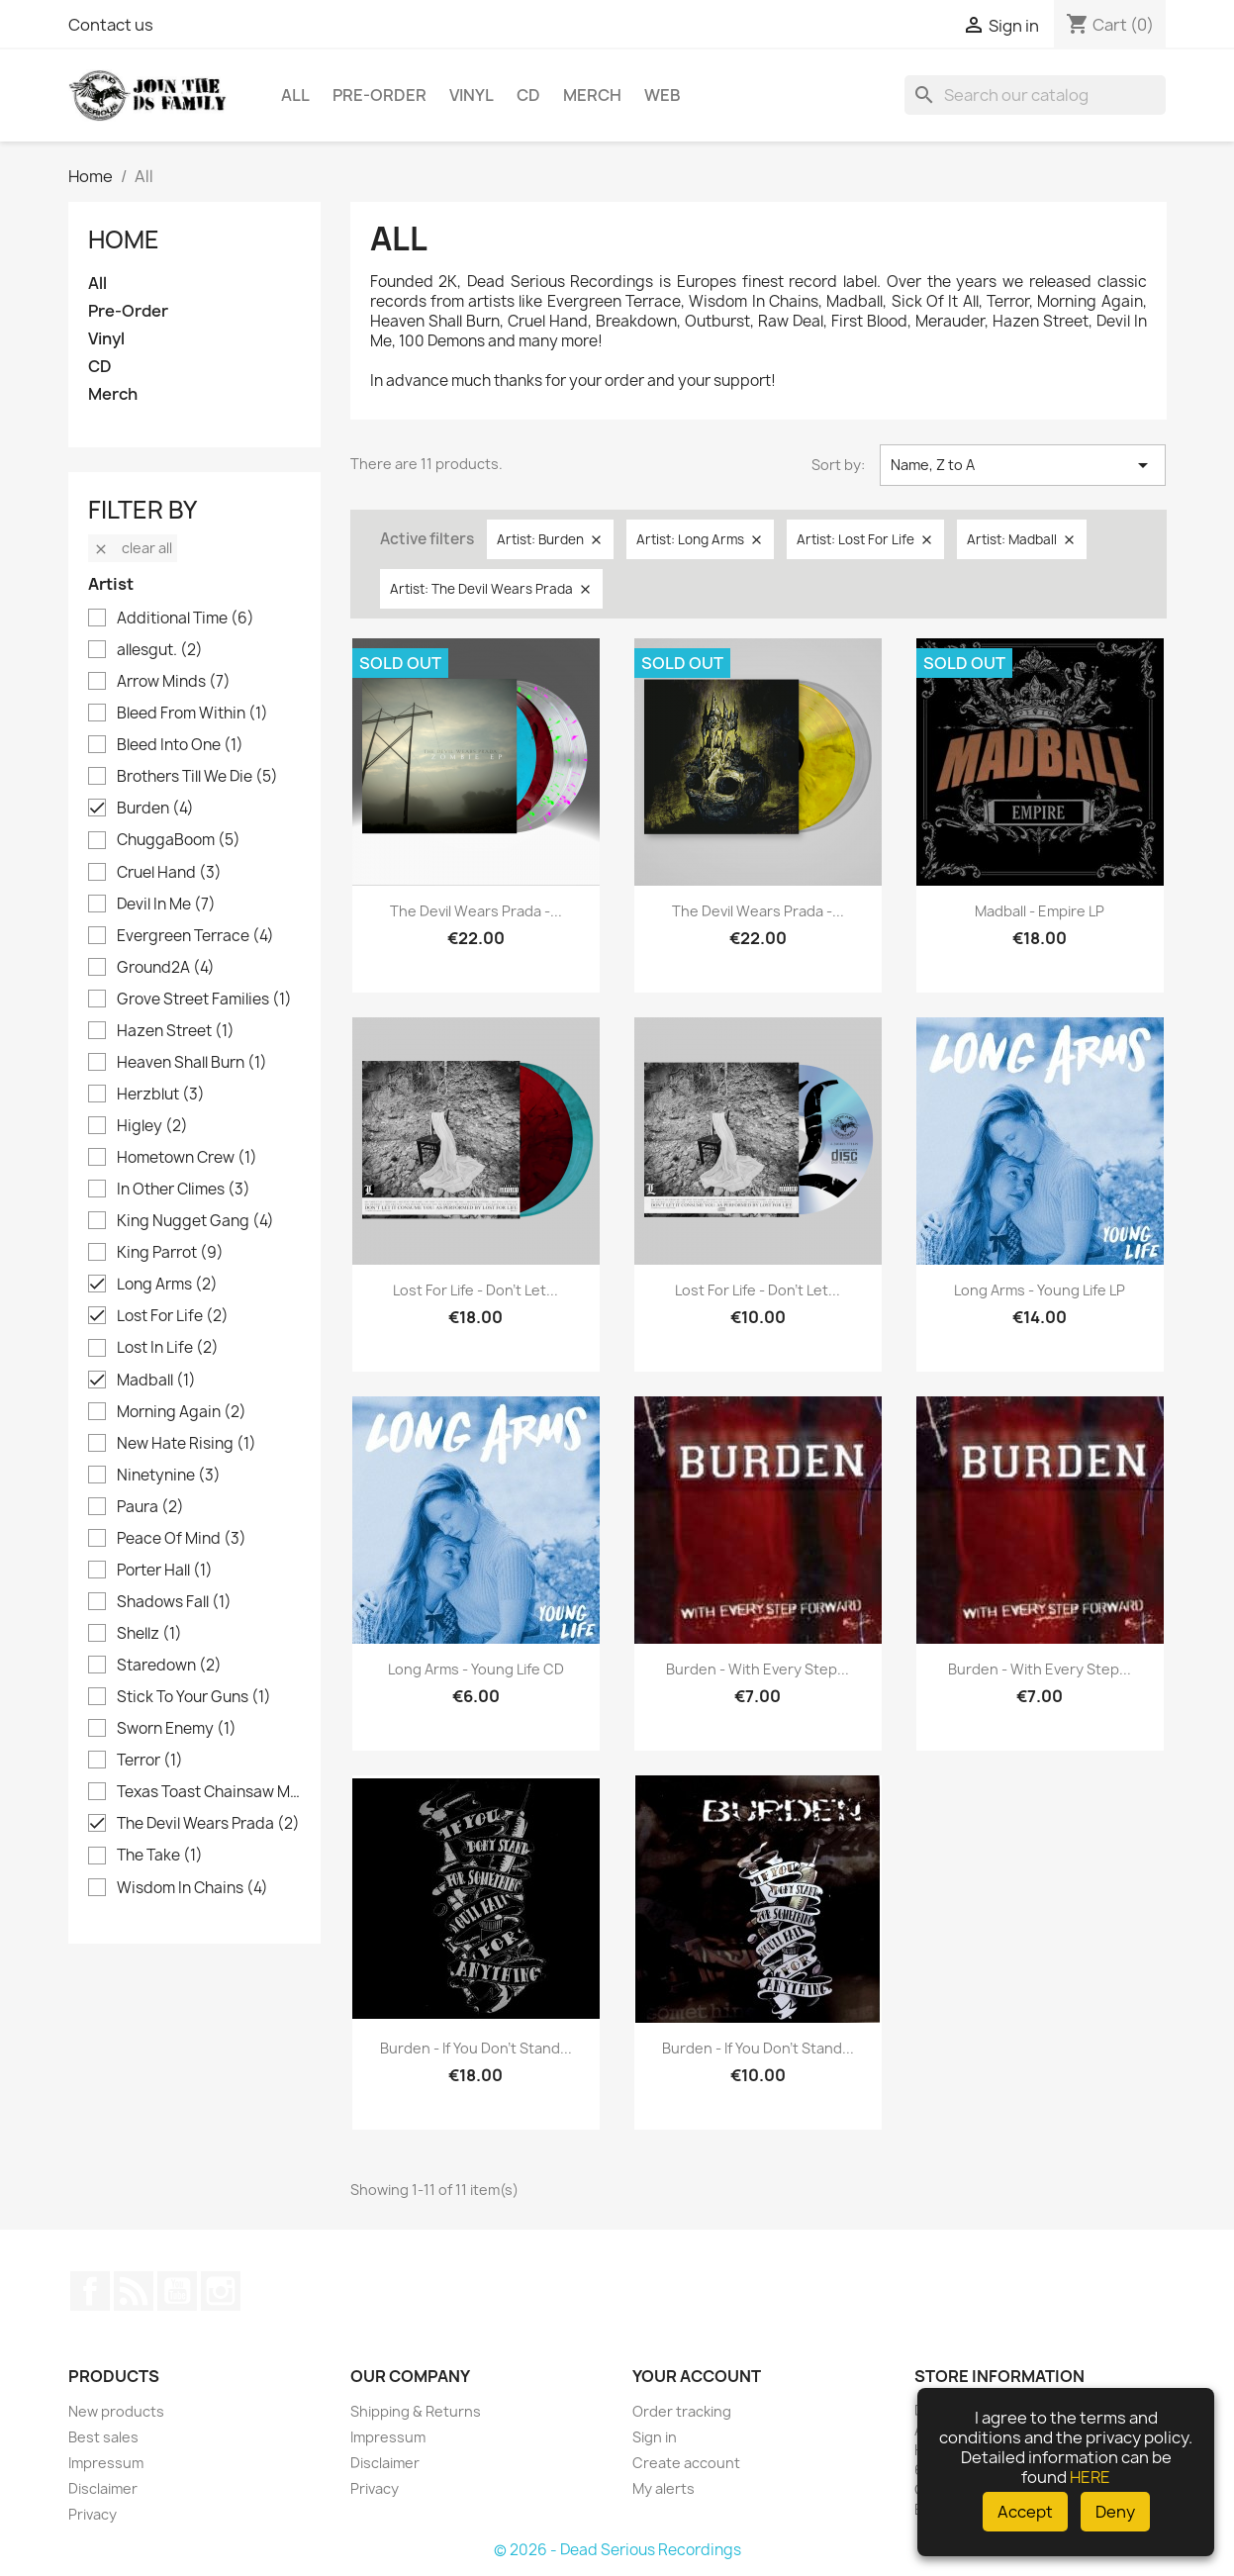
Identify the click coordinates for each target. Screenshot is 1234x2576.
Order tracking (681, 2411)
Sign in (654, 2437)
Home (123, 239)
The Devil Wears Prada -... (476, 911)
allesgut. (160, 650)
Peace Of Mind (181, 1539)
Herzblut (161, 1094)
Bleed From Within (192, 713)
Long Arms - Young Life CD (476, 1669)
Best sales (103, 2437)
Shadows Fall (174, 1602)
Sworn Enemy (177, 1729)
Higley (152, 1126)
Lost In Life (168, 1348)
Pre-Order (379, 95)
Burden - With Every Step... (757, 1669)
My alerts (663, 2488)
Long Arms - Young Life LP (1039, 1290)
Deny (1115, 2512)
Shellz (149, 1634)
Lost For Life (173, 1316)
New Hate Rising (186, 1444)
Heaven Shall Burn (192, 1063)
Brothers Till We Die (197, 777)
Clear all (132, 547)
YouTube (177, 2291)
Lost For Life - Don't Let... (475, 1290)
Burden (155, 808)
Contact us (110, 25)
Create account (686, 2462)
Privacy (92, 2514)
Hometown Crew (187, 1158)
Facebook (90, 2291)
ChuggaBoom (178, 840)
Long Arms (167, 1284)
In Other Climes (183, 1189)
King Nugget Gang (195, 1221)
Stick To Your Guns (194, 1697)
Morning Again (181, 1412)
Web (662, 95)
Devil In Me (166, 904)
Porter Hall (165, 1570)
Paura (150, 1507)
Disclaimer (103, 2488)
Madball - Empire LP (1039, 911)
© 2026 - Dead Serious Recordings (617, 2549)
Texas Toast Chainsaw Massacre (208, 1792)
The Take (160, 1855)
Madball (156, 1380)
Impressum (105, 2462)
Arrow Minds (174, 682)
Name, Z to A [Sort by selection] (1023, 465)
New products (116, 2411)
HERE (1090, 2477)
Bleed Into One (180, 745)
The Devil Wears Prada (208, 1824)
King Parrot (170, 1253)
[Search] (1035, 95)
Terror (150, 1760)
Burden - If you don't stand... (476, 2048)
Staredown (169, 1665)
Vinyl (471, 95)
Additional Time (185, 618)
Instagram (220, 2291)
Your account (696, 2376)
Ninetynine (169, 1475)
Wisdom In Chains (192, 1888)
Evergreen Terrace (195, 936)
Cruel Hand (169, 873)
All (295, 95)
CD (528, 95)
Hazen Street (176, 1031)
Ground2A (166, 968)
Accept (1025, 2512)
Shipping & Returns (415, 2411)
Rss (133, 2291)
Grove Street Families (204, 999)
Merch (592, 95)
